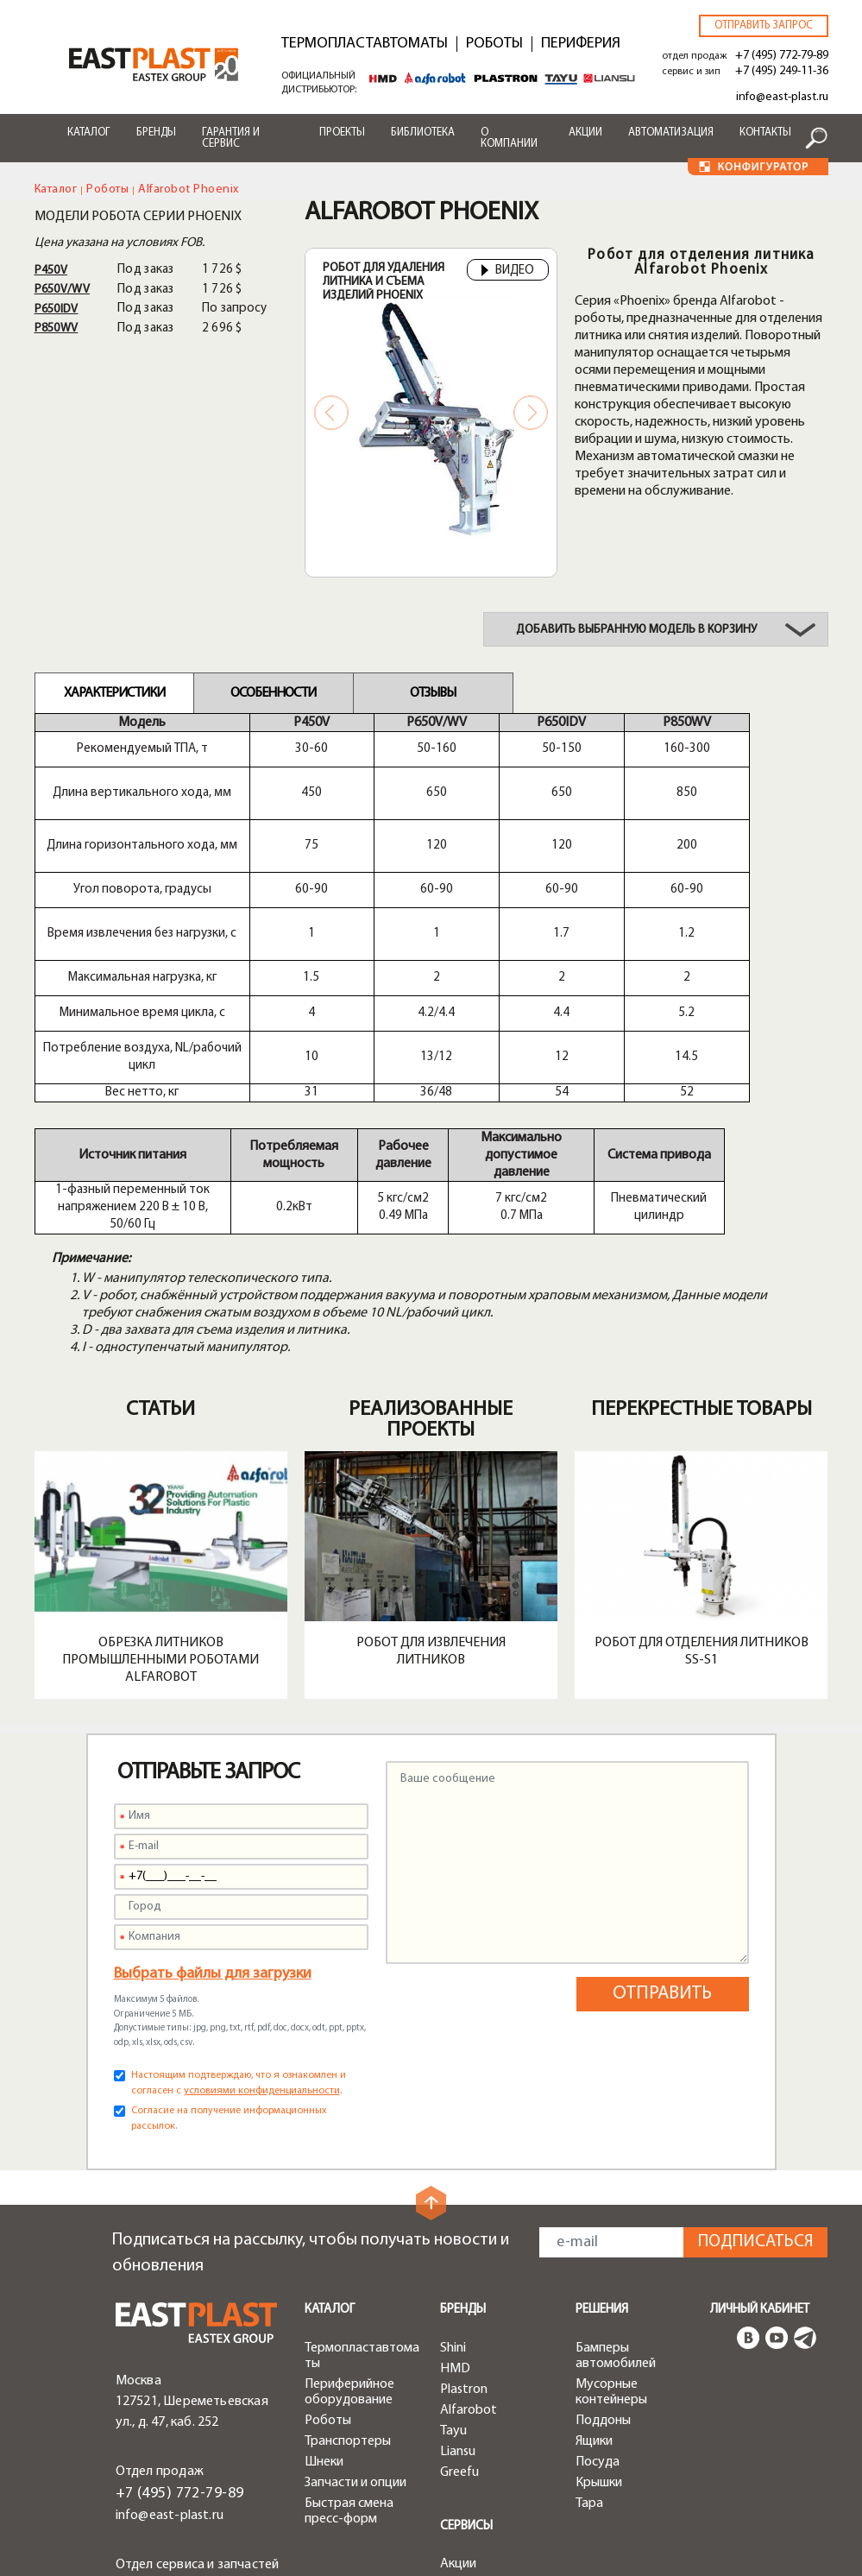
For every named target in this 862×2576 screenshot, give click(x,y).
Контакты (765, 132)
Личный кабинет (759, 2119)
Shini (453, 2158)
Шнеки (324, 2272)
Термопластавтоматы (364, 44)
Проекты (342, 132)
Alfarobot (468, 2220)
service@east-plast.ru (178, 2419)
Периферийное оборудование (349, 2202)
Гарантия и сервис (231, 138)
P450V (51, 270)
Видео (507, 271)
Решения (602, 2119)
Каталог (88, 132)
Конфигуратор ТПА (497, 2436)
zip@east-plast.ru (167, 2440)
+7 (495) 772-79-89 (781, 55)
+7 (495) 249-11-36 (781, 71)
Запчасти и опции (355, 2293)
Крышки (599, 2293)
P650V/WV (62, 289)
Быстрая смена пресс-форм (349, 2321)
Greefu (459, 2282)
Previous (331, 412)
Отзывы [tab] (433, 693)
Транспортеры (348, 2251)
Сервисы (466, 2336)
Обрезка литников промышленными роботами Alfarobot (160, 1470)
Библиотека (423, 132)
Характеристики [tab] (114, 693)
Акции (585, 132)
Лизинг (460, 2415)
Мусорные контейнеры (611, 2202)
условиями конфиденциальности (262, 1901)
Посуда (598, 2272)
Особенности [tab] (273, 693)
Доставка (468, 2395)
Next (530, 412)
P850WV (57, 328)
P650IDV (57, 309)
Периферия (580, 44)
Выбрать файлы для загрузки (212, 1784)
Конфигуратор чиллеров (484, 2501)
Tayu (453, 2241)
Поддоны (603, 2231)
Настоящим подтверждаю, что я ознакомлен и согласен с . (238, 1893)
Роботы (494, 44)
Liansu (457, 2262)
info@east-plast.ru (782, 97)
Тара (589, 2313)
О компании (509, 138)
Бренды (156, 132)
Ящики (594, 2251)
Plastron (464, 2200)
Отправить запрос (763, 25)
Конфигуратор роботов (484, 2464)
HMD (455, 2179)
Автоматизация (671, 132)
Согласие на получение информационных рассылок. (229, 1928)
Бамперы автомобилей (616, 2166)
